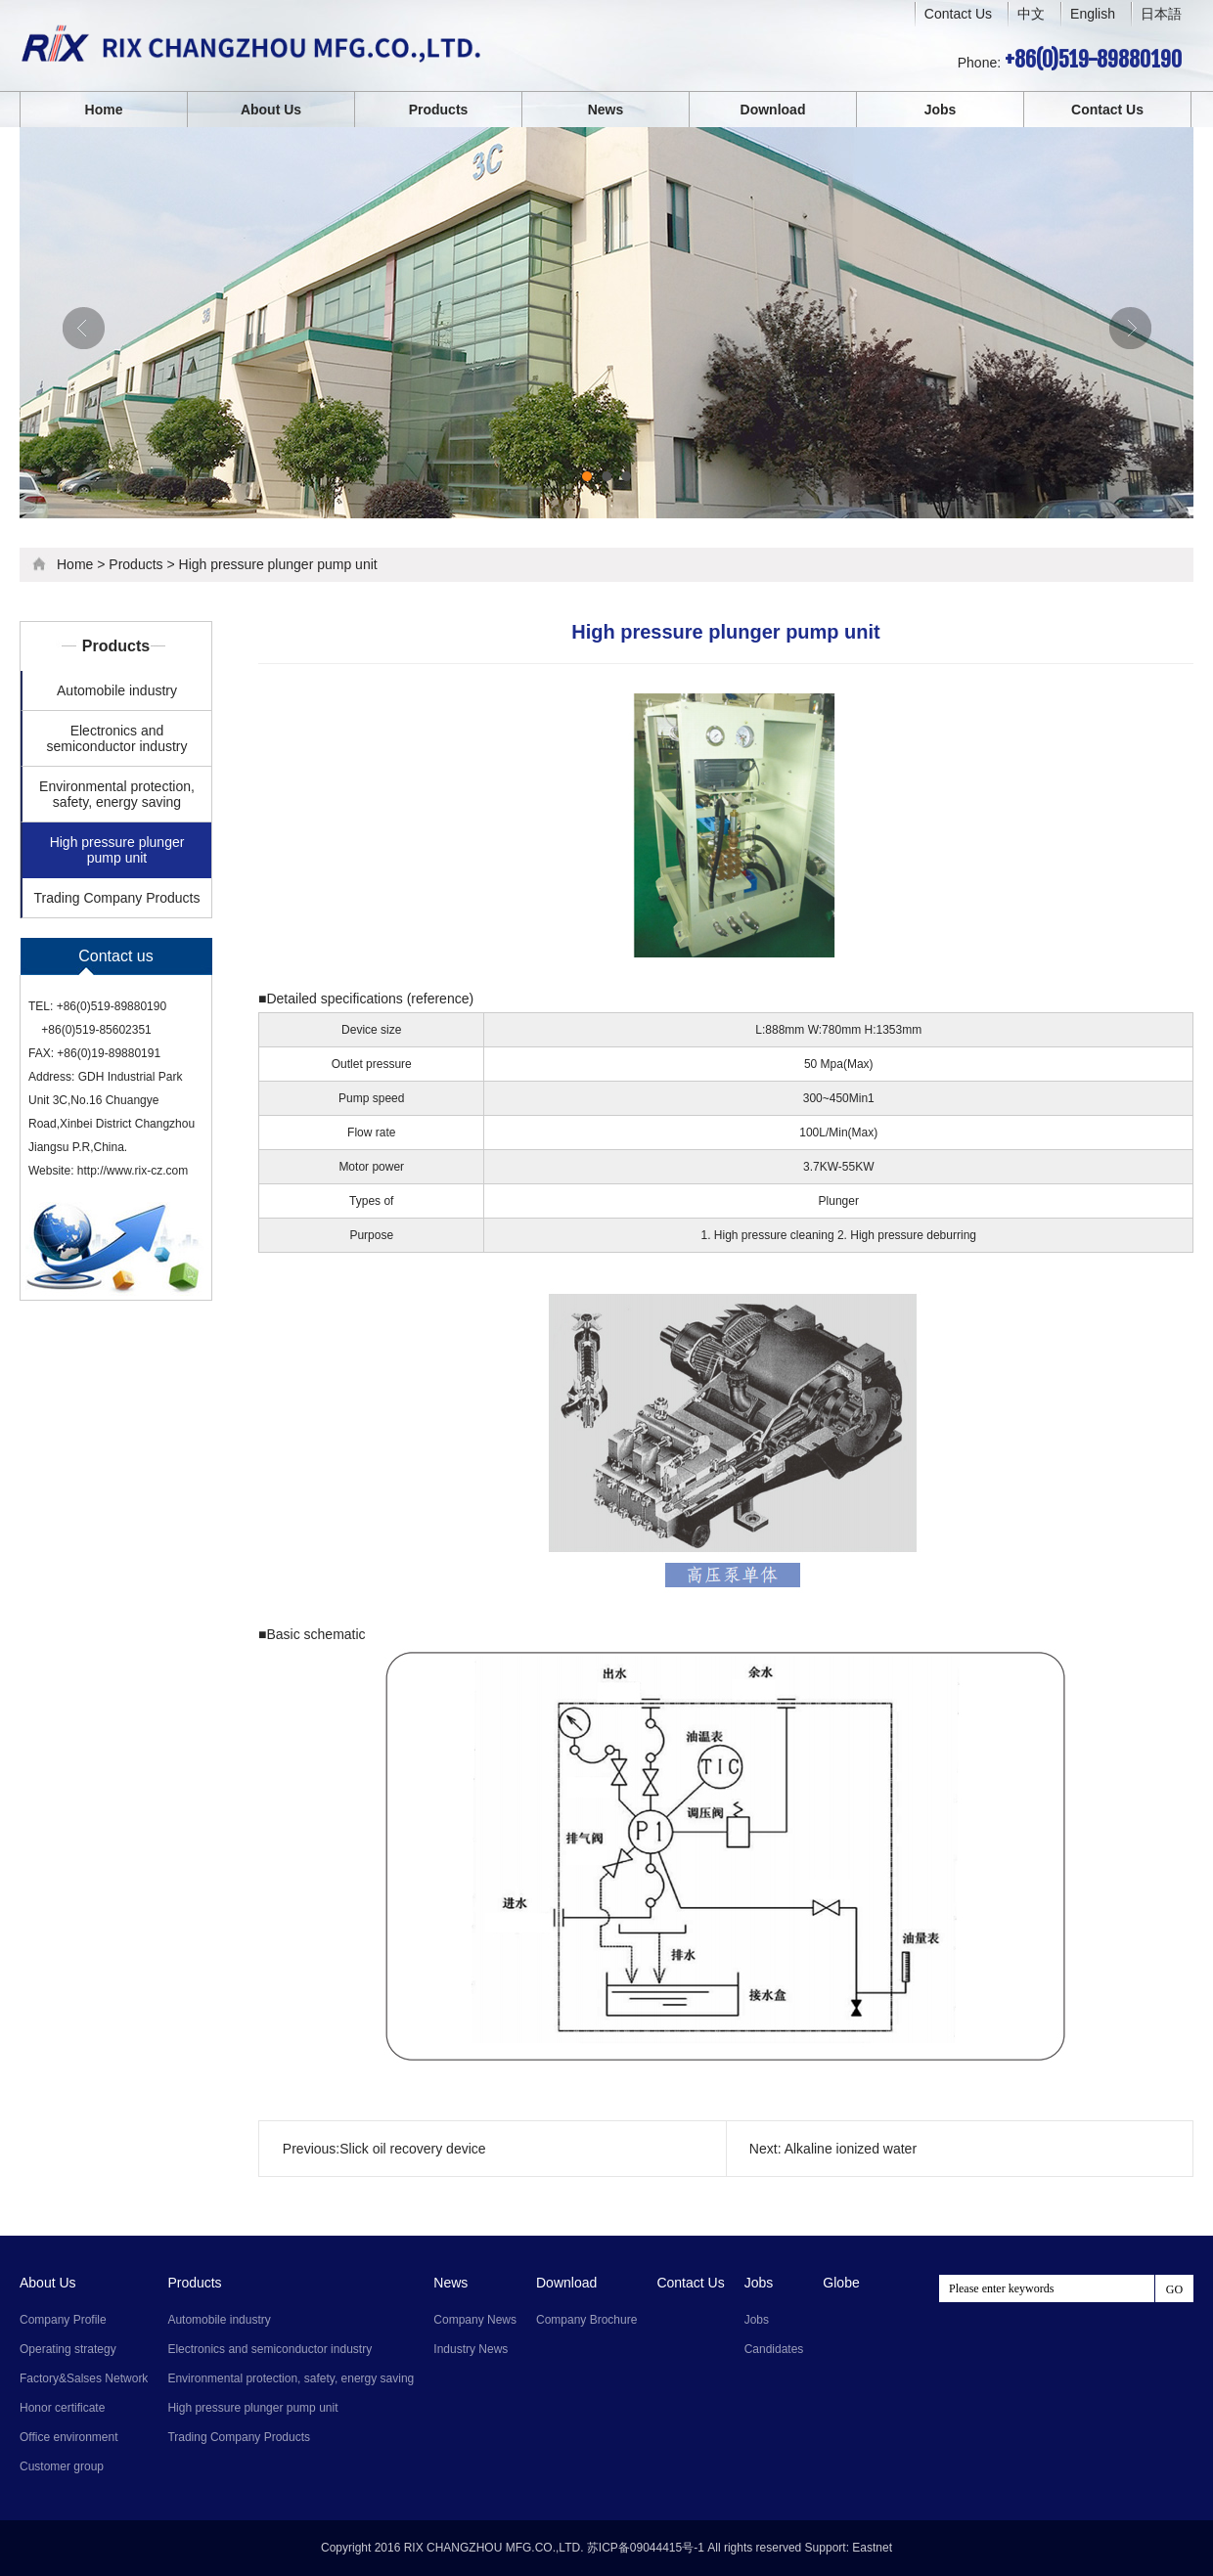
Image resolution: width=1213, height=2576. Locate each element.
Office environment (69, 2437)
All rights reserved (754, 2547)
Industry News (470, 2349)
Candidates (774, 2349)
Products (439, 109)
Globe (841, 2282)
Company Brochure (586, 2320)
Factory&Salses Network (84, 2378)
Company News (475, 2320)
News (606, 109)
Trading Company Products (117, 898)
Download (773, 109)
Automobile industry (117, 690)
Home (104, 109)
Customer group (62, 2466)
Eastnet (872, 2547)
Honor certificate (62, 2408)
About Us (271, 109)
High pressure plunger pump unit (278, 564)
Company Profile (63, 2320)
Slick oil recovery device (412, 2148)
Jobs (940, 109)
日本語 (1161, 14)
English (1092, 14)
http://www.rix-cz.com (132, 1170)
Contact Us (958, 14)
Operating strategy (68, 2349)
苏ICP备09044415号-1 (645, 2547)
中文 (1031, 14)
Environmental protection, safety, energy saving (117, 794)
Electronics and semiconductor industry (117, 738)
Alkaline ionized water (851, 2148)
